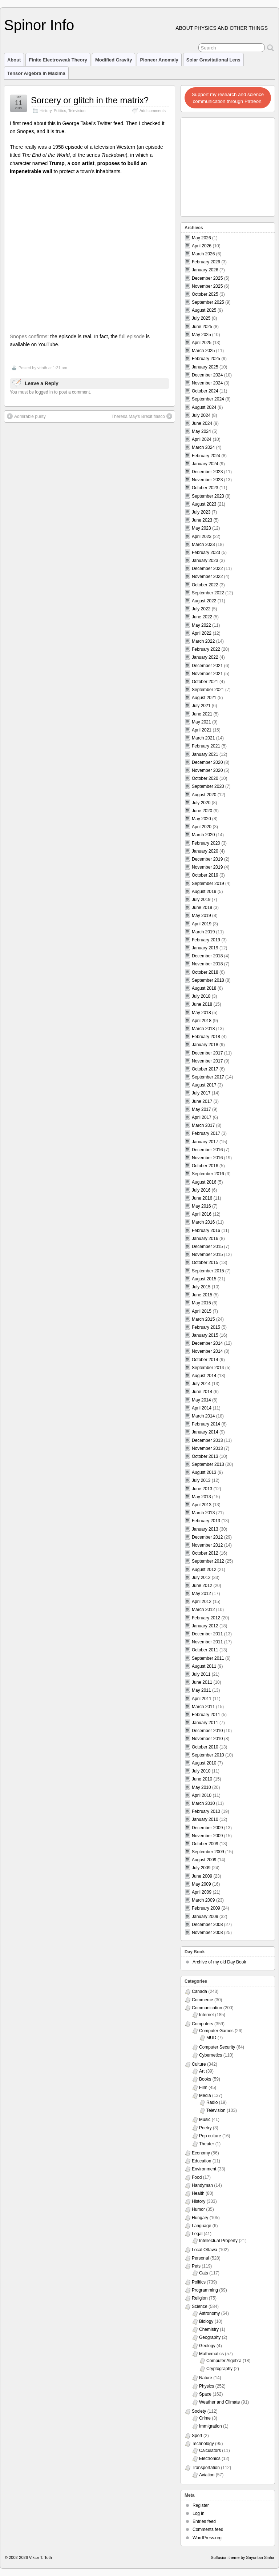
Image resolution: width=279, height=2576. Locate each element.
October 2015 (205, 1262)
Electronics (210, 2458)
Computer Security (217, 2047)
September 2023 (208, 496)
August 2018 (204, 988)
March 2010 (203, 1803)
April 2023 (201, 536)
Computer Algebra (224, 2360)
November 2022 (207, 576)
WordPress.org (207, 2537)
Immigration (210, 2426)
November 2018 (207, 963)
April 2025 (201, 342)
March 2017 (203, 1125)
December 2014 (207, 1343)
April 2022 (201, 633)
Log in (199, 2513)
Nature (205, 2377)
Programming (205, 2290)
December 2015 (207, 1246)
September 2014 (208, 1367)
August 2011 (204, 1666)
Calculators (210, 2450)
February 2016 (206, 1230)
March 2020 (203, 834)
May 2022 (201, 625)
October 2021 (205, 681)
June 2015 (202, 1294)
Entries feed (204, 2521)
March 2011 (203, 1706)
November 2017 (207, 1061)
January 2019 (205, 947)
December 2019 (207, 859)
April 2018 (201, 1020)
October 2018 (205, 972)
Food (197, 2177)
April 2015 (201, 1311)
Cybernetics (210, 2055)
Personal (200, 2258)
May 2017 (201, 1109)
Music (204, 2119)
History (46, 110)
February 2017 (206, 1133)
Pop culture (210, 2135)
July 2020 (201, 802)
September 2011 (208, 1658)
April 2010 (201, 1795)
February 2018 (206, 1036)
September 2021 (208, 689)
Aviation (206, 2474)
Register (201, 2505)
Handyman (202, 2185)
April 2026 (201, 245)
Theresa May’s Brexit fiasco (142, 416)
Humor (198, 2209)
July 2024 (201, 415)
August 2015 (204, 1278)
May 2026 (201, 237)
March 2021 (203, 738)
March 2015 (203, 1319)
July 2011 (201, 1674)
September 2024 (208, 399)
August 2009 (204, 1859)
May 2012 (201, 1593)
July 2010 (201, 1771)
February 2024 (206, 455)
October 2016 (205, 1165)
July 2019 (201, 899)
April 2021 (201, 730)
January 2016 (205, 1238)
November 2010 (207, 1738)
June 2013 (202, 1488)
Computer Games (216, 2030)
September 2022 (208, 592)
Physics (206, 2386)
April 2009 (201, 1892)
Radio (212, 2102)
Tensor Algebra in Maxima (36, 73)
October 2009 (205, 1843)
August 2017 (204, 1085)
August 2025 (204, 310)
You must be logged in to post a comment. (50, 392)
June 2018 (202, 1004)
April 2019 (201, 923)
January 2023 (205, 560)
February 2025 (206, 358)
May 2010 (201, 1787)
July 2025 (201, 318)
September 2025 (208, 302)
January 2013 (205, 1529)
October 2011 (205, 1649)
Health (198, 2193)
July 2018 (201, 996)
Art (202, 2071)
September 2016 (208, 1173)
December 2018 (207, 955)
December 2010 (207, 1730)
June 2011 (202, 1682)
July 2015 (201, 1286)
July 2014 (201, 1383)
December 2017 (207, 1053)
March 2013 (203, 1512)
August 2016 (204, 1182)
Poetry (205, 2127)
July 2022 (201, 608)
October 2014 (205, 1359)
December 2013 (207, 1440)
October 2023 (205, 487)
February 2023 (206, 552)
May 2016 (201, 1206)
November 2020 (207, 770)
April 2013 (201, 1504)
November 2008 (207, 1932)
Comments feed (208, 2529)
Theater (206, 2143)
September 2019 (208, 883)
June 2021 (202, 714)
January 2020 (205, 851)
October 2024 (205, 391)
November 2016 (207, 1157)
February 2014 (206, 1424)
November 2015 (207, 1254)
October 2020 (205, 778)
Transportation (206, 2467)
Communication (207, 2007)
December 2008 (207, 1924)
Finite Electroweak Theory (58, 60)
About (14, 60)
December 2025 (207, 278)
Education (201, 2161)
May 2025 (201, 334)
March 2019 (203, 931)
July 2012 (201, 1577)
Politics (60, 110)
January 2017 (205, 1141)
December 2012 (207, 1537)
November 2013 (207, 1448)
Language (201, 2225)
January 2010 (205, 1819)
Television (76, 110)
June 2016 (202, 1198)
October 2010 (205, 1747)
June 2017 (202, 1101)
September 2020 (208, 786)
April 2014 (201, 1408)
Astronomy (209, 2313)
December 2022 (207, 568)
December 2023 (207, 471)
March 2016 (203, 1222)
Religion (199, 2298)
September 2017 (208, 1077)
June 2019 (202, 907)
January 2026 (205, 269)
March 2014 (203, 1416)
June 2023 (202, 520)
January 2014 (205, 1432)
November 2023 (207, 479)
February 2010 (206, 1811)
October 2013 (205, 1456)
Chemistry (209, 2329)
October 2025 (205, 294)
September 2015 (208, 1270)
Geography (210, 2337)
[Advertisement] (228, 165)
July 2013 (201, 1480)
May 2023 (201, 528)
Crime (205, 2418)
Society (199, 2411)
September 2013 (208, 1464)
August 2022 (204, 600)
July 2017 (201, 1093)
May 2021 (201, 722)
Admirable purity (26, 416)
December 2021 (207, 665)
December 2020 (207, 762)
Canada (199, 1991)
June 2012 (202, 1585)
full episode (132, 336)
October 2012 (205, 1553)
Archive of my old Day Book (219, 1962)
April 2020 (201, 826)
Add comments (153, 110)
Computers (202, 2023)
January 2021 (205, 754)
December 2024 (207, 375)
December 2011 (207, 1633)
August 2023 (204, 504)
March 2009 (203, 1900)
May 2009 (201, 1884)
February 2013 (206, 1520)
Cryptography (219, 2368)
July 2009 (201, 1867)
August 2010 (204, 1763)
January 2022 (205, 657)
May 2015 (201, 1302)
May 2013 (201, 1496)
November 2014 (207, 1351)
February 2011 (206, 1714)
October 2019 (205, 875)
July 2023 (201, 512)
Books (205, 2079)
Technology (203, 2443)
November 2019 (207, 867)
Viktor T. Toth (40, 2557)
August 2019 (204, 891)
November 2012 (207, 1545)
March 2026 (203, 253)
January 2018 (205, 1044)
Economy (201, 2153)
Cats (203, 2273)
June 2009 (202, 1876)
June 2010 (202, 1779)
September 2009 (208, 1851)
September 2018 (208, 980)
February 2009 (206, 1908)
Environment (204, 2169)
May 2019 (201, 915)
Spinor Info (39, 25)
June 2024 (202, 423)
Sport (197, 2435)
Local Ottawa (204, 2249)
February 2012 (206, 1617)
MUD (211, 2037)
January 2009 (205, 1916)
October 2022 (205, 584)
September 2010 (208, 1755)
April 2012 (201, 1601)
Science (199, 2306)
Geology (207, 2345)
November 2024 (207, 383)
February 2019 (206, 939)
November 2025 (207, 286)
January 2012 (205, 1625)
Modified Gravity (113, 60)
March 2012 (203, 1609)
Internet (206, 2014)
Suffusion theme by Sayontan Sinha (242, 2557)
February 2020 (206, 843)
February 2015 (206, 1327)
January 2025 (205, 367)
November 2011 (207, 1641)
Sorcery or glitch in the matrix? (90, 100)
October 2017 (205, 1069)
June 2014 (202, 1391)
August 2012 (204, 1569)
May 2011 (201, 1690)
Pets (196, 2266)
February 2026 (206, 261)
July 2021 (201, 705)
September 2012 (208, 1561)
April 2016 (201, 1214)
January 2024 (205, 463)
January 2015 (205, 1335)
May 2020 (201, 818)
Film (203, 2087)
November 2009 (207, 1835)
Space (205, 2394)
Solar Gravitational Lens (213, 60)
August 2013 (204, 1472)
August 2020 (204, 794)
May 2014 (201, 1400)
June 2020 (202, 810)
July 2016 (201, 1190)
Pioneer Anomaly (159, 60)
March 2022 (203, 641)
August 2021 (204, 697)
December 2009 (207, 1827)
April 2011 (201, 1698)
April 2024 (201, 439)
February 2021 (206, 746)
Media (205, 2095)
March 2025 (203, 350)
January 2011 (205, 1722)
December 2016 (207, 1149)
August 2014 (204, 1375)
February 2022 (206, 649)
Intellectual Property (218, 2240)
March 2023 (203, 544)
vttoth (42, 368)
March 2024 (203, 447)
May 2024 (201, 431)
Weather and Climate (219, 2402)
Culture (199, 2064)
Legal (197, 2233)
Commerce (202, 1999)
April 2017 (201, 1117)
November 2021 (207, 673)
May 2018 (201, 1012)
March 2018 (203, 1028)
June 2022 (202, 616)
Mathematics (211, 2353)
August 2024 (204, 407)
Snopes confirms (29, 336)
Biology (206, 2321)
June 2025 (202, 326)
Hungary (200, 2217)
